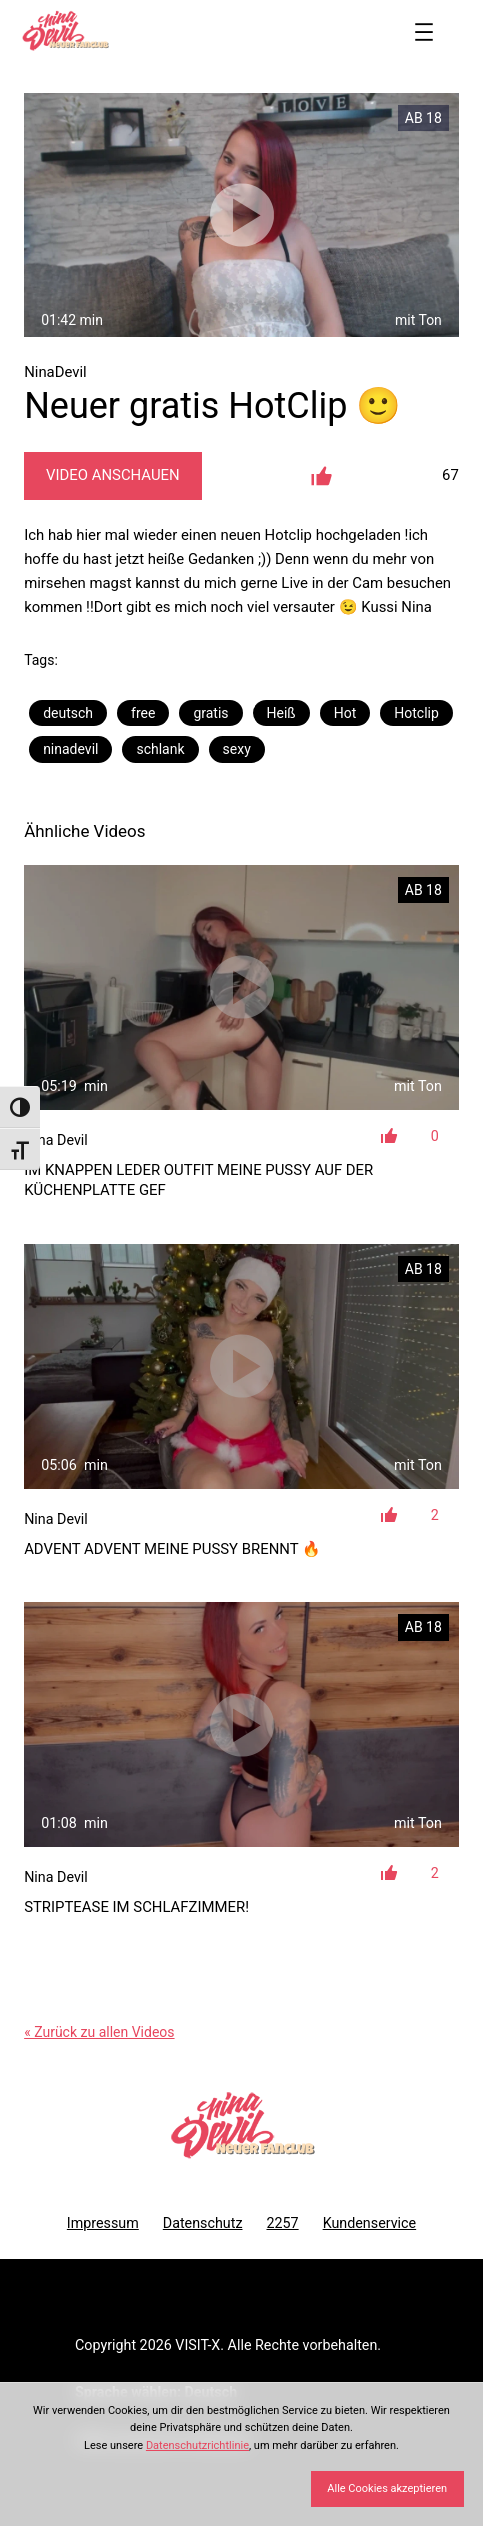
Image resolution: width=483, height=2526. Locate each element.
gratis (210, 713)
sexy (237, 749)
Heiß (281, 713)
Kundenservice (370, 2223)
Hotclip (416, 713)
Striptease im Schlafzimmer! (136, 1907)
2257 (282, 2223)
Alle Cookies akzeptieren (387, 2488)
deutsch (68, 713)
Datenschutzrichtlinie (197, 2445)
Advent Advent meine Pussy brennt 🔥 (172, 1549)
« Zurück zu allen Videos (99, 2032)
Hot (345, 713)
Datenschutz (203, 2223)
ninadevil (70, 749)
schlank (160, 749)
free (143, 713)
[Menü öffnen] (424, 32)
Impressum (103, 2223)
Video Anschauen (113, 475)
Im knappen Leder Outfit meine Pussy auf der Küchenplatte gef (198, 1180)
